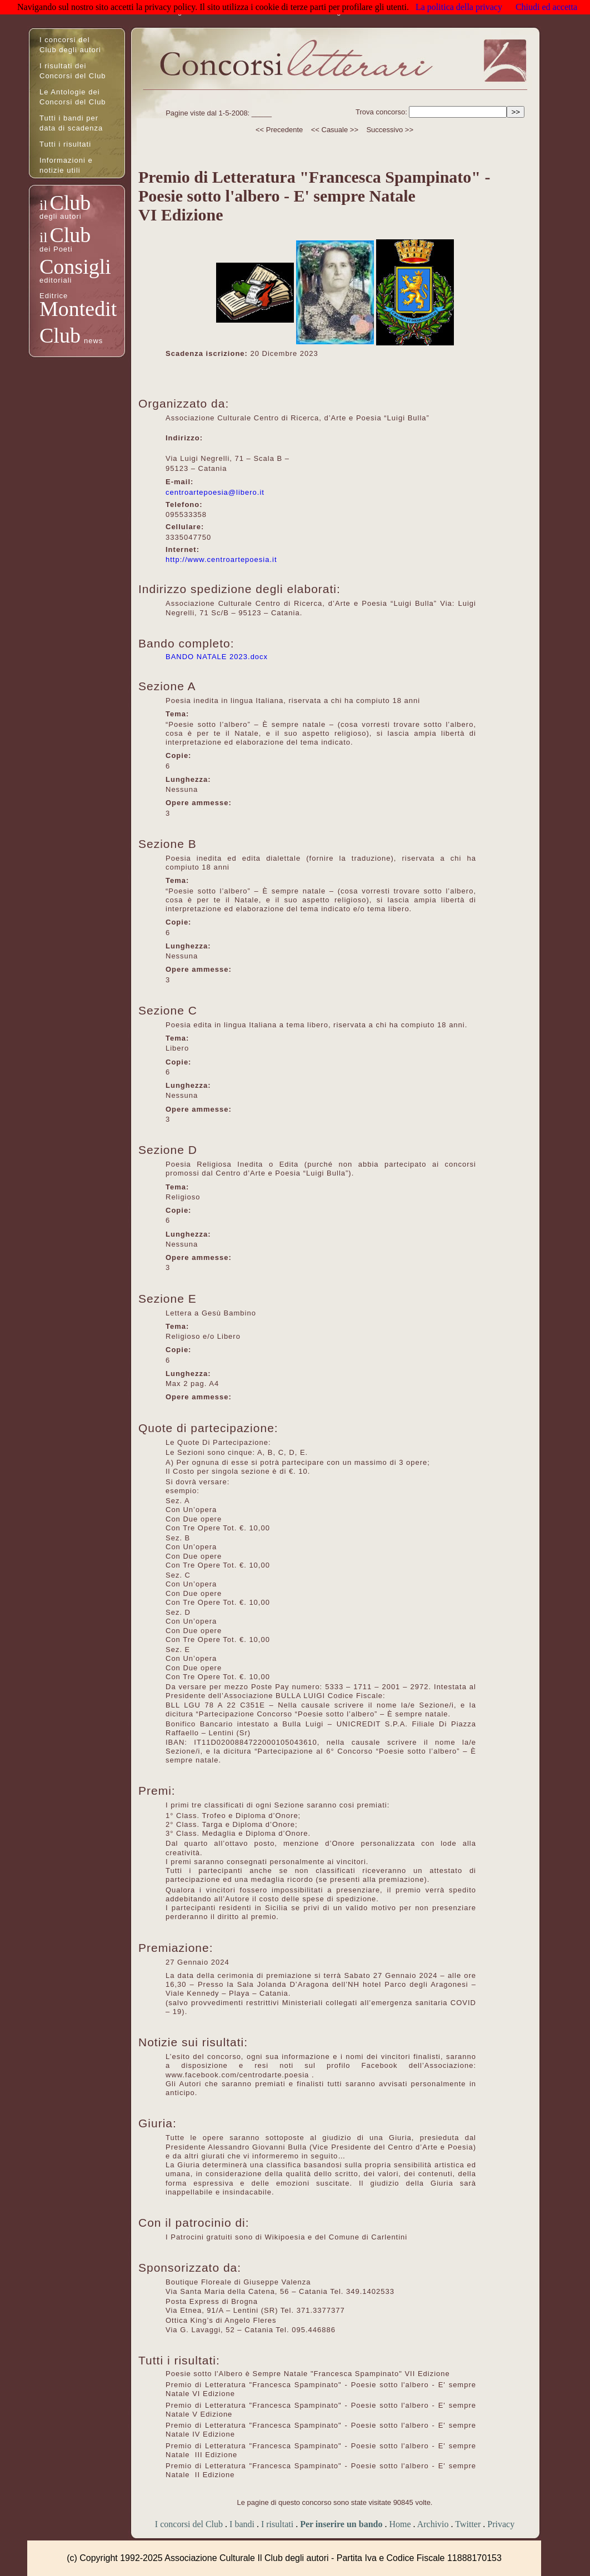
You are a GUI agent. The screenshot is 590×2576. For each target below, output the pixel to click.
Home (400, 2524)
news (93, 341)
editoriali (55, 280)
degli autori (60, 216)
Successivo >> (389, 129)
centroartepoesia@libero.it (215, 492)
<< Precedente (279, 129)
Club (70, 202)
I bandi (241, 2524)
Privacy (500, 2524)
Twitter (468, 2524)
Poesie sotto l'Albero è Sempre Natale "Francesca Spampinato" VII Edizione (308, 2373)
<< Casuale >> (334, 129)
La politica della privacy (459, 7)
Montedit (78, 308)
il (43, 205)
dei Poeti (56, 249)
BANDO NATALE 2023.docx (217, 656)
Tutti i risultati (65, 144)
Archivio (433, 2524)
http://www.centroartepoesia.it (221, 559)
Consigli (75, 266)
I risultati (277, 2524)
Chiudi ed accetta (546, 7)
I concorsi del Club (189, 2524)
